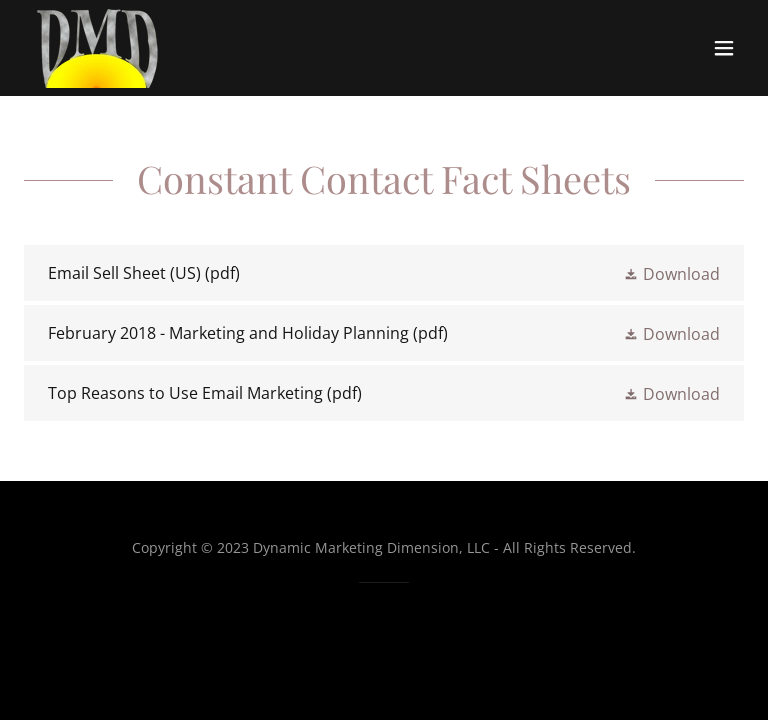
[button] (724, 48)
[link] (96, 48)
